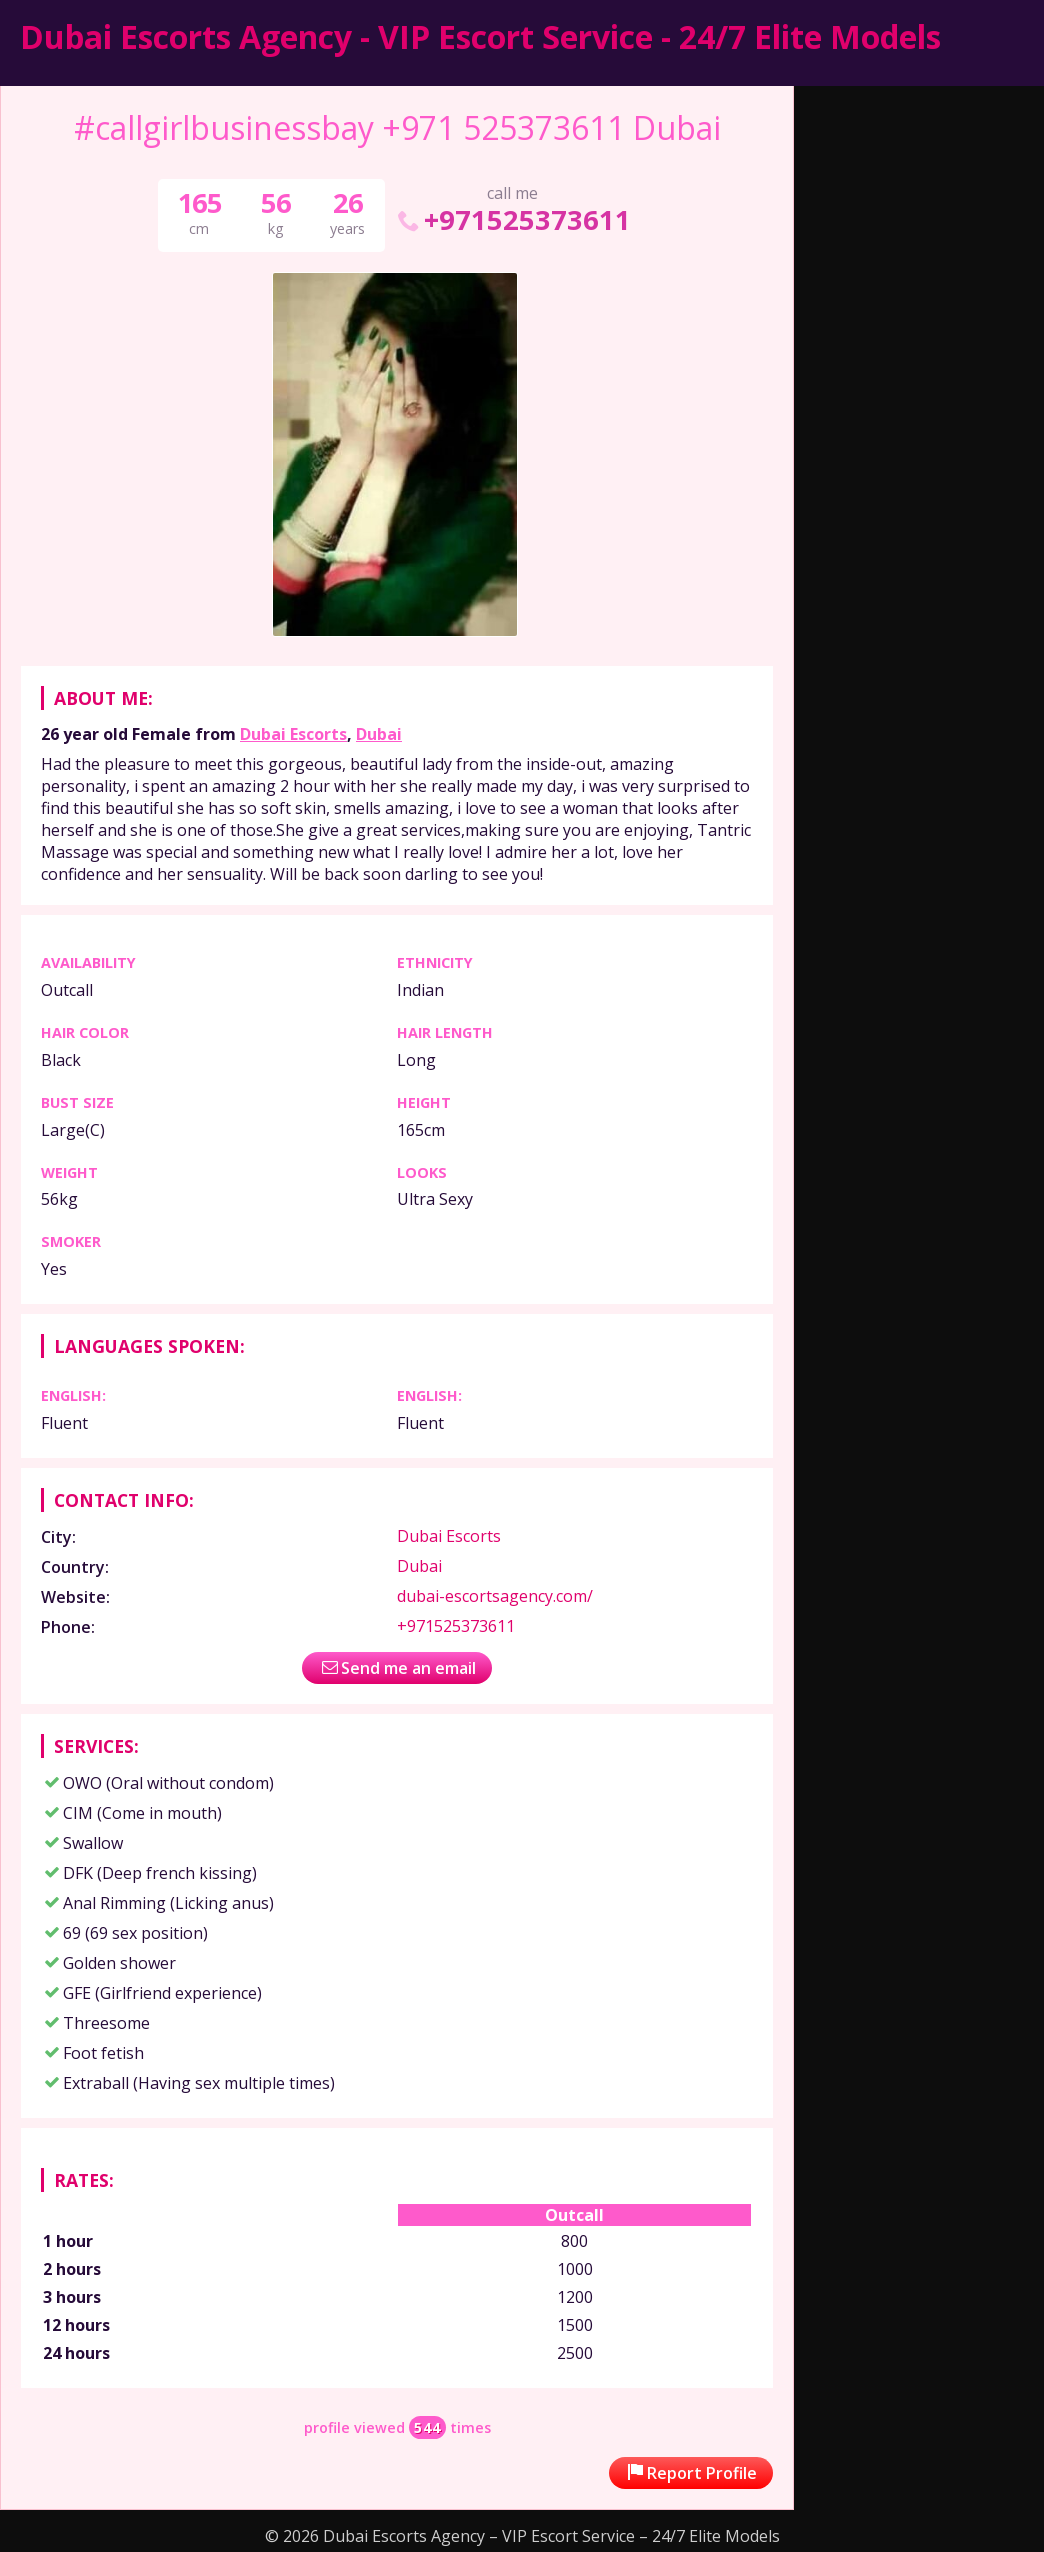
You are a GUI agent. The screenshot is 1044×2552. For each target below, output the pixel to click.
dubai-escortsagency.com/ (495, 1596)
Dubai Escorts (293, 734)
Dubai (379, 734)
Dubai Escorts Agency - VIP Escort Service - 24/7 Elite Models (480, 36)
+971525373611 (512, 219)
